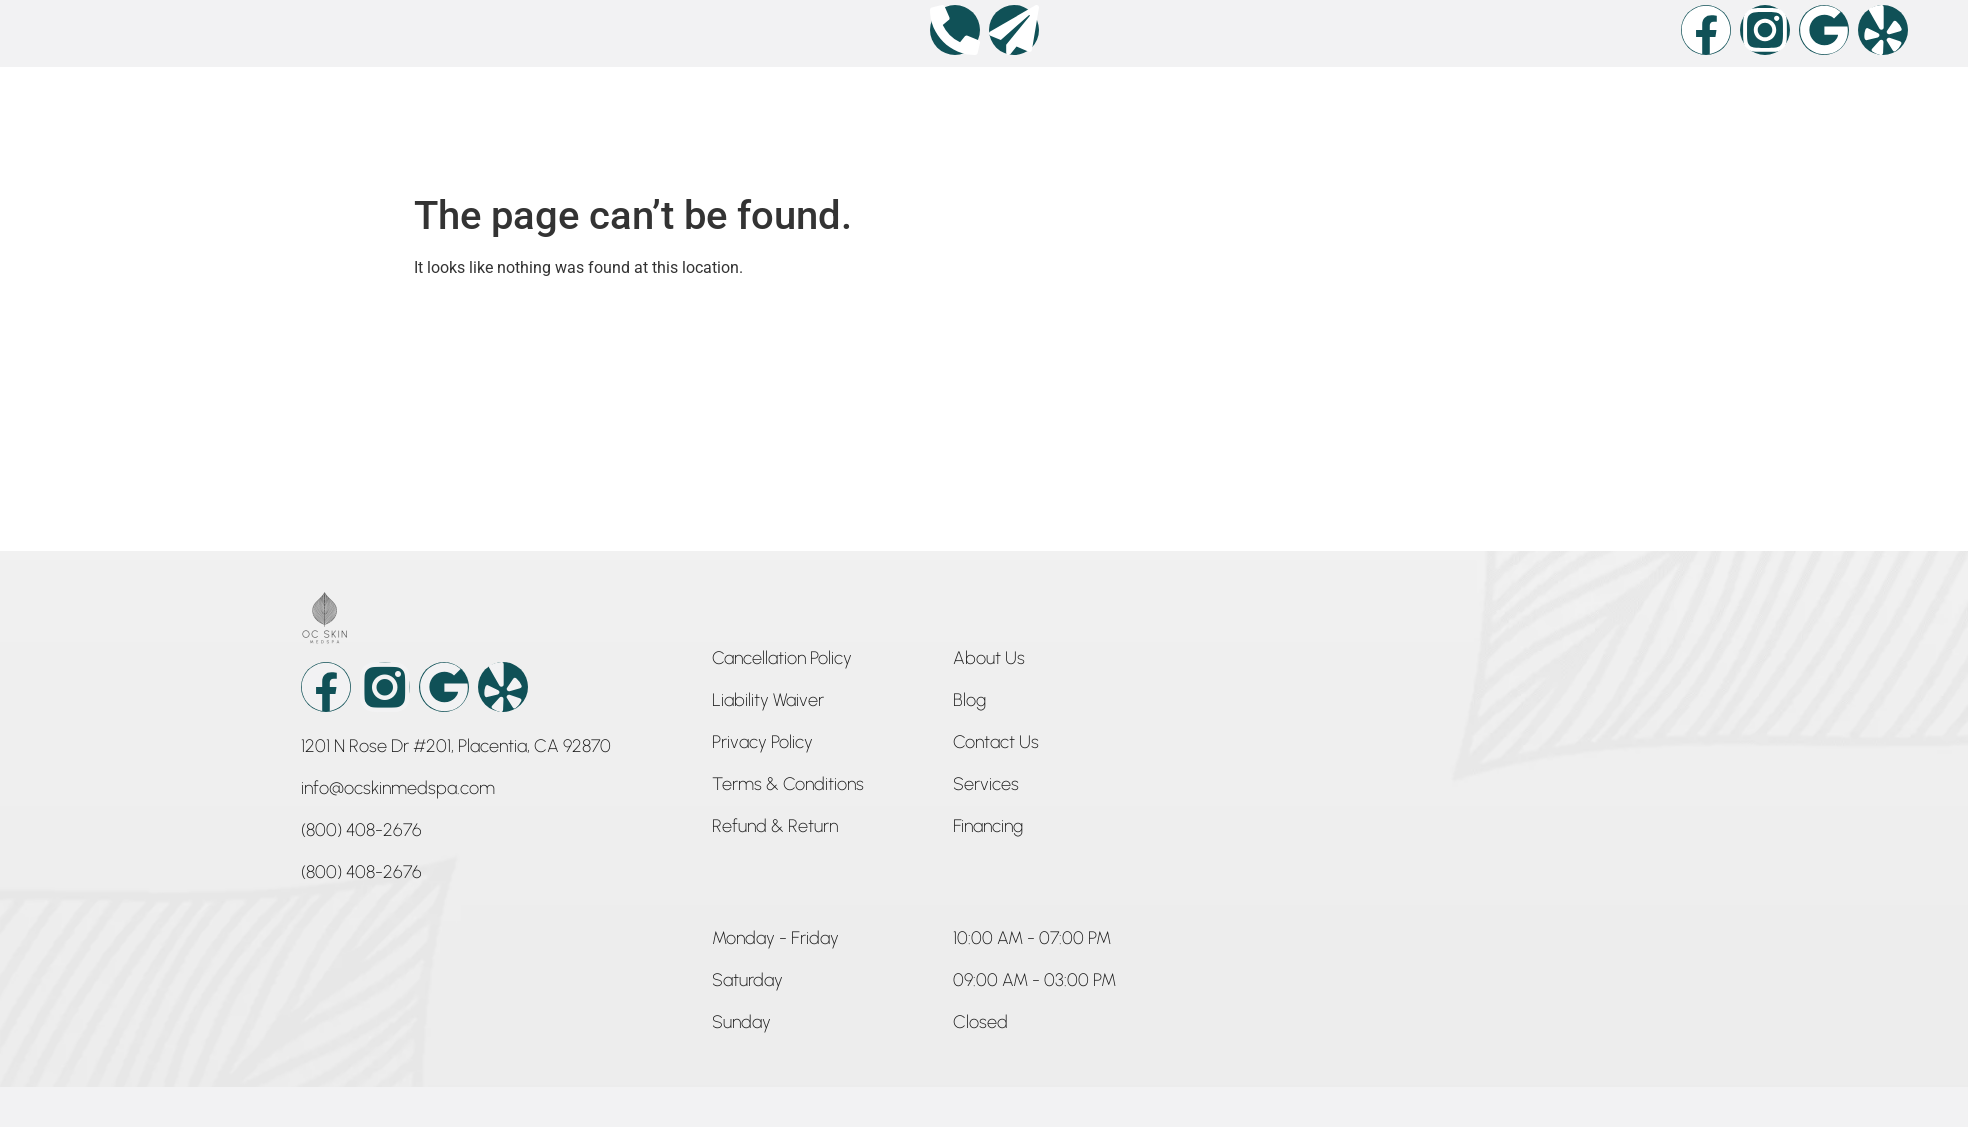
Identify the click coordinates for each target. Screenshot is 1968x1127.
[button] (775, 942)
